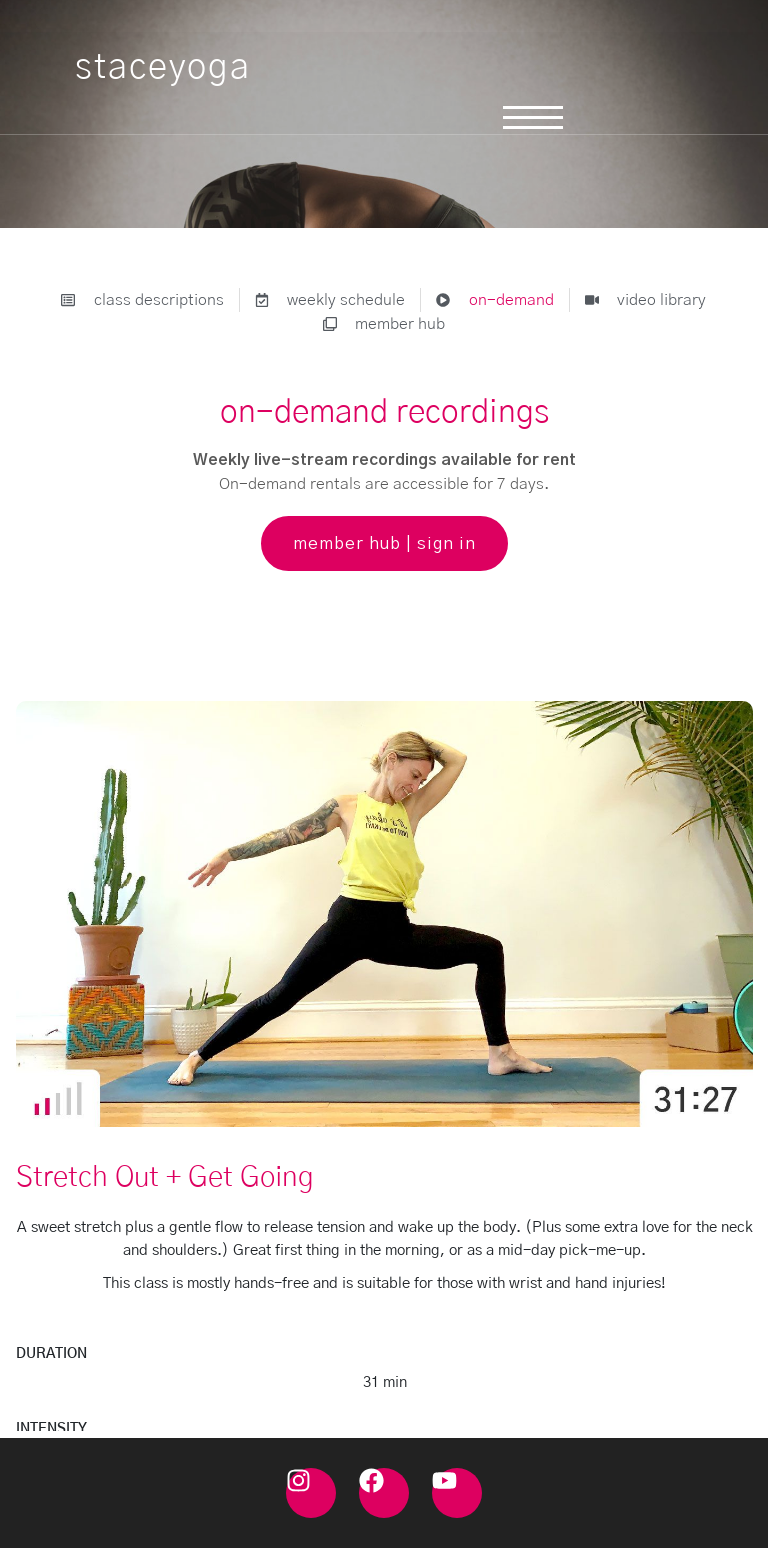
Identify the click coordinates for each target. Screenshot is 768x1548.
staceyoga (163, 67)
